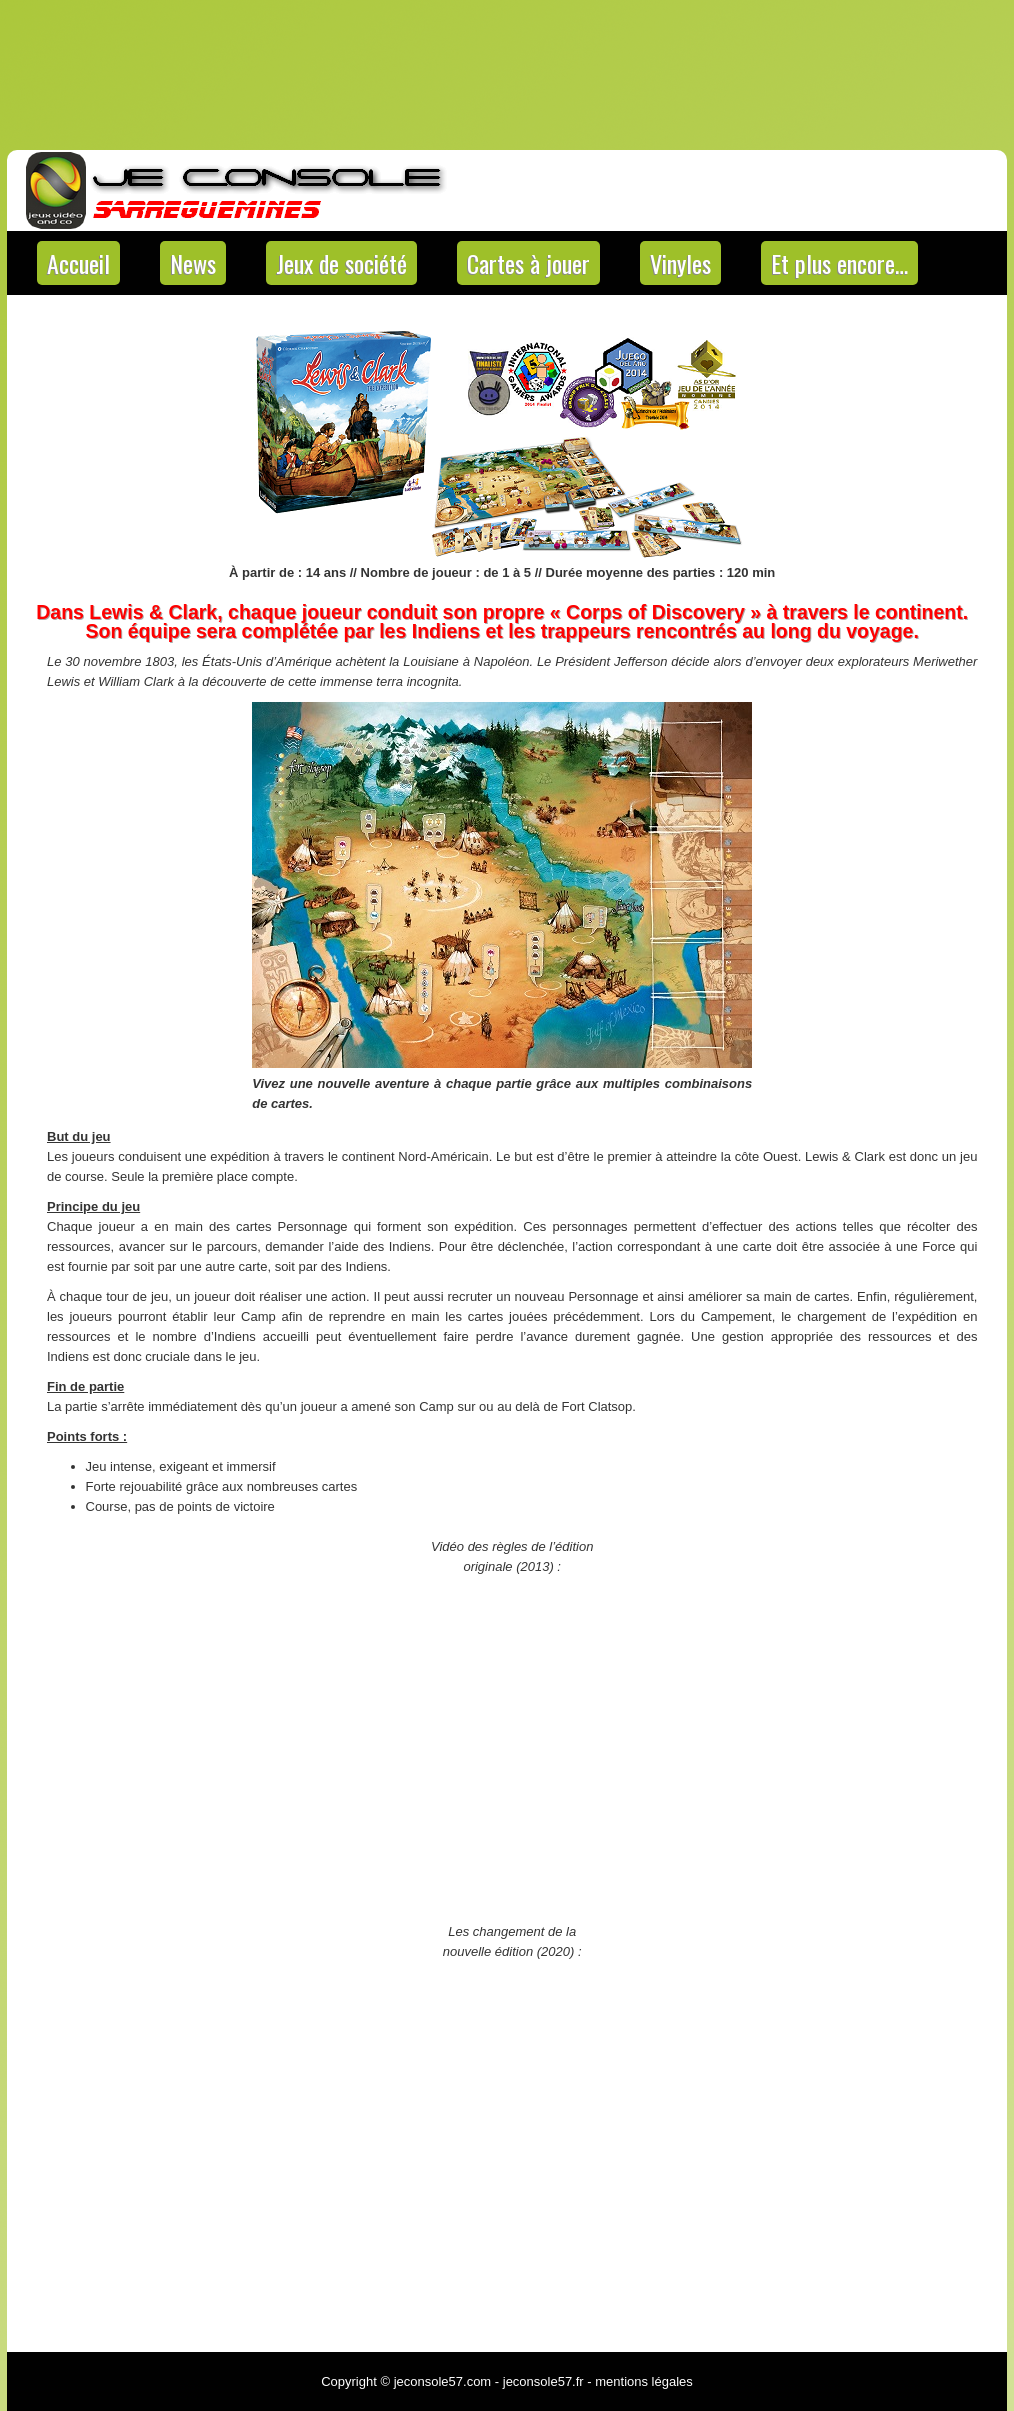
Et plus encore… (839, 263)
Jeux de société (341, 263)
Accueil (78, 263)
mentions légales (644, 2381)
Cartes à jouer (528, 263)
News (193, 263)
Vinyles (680, 263)
